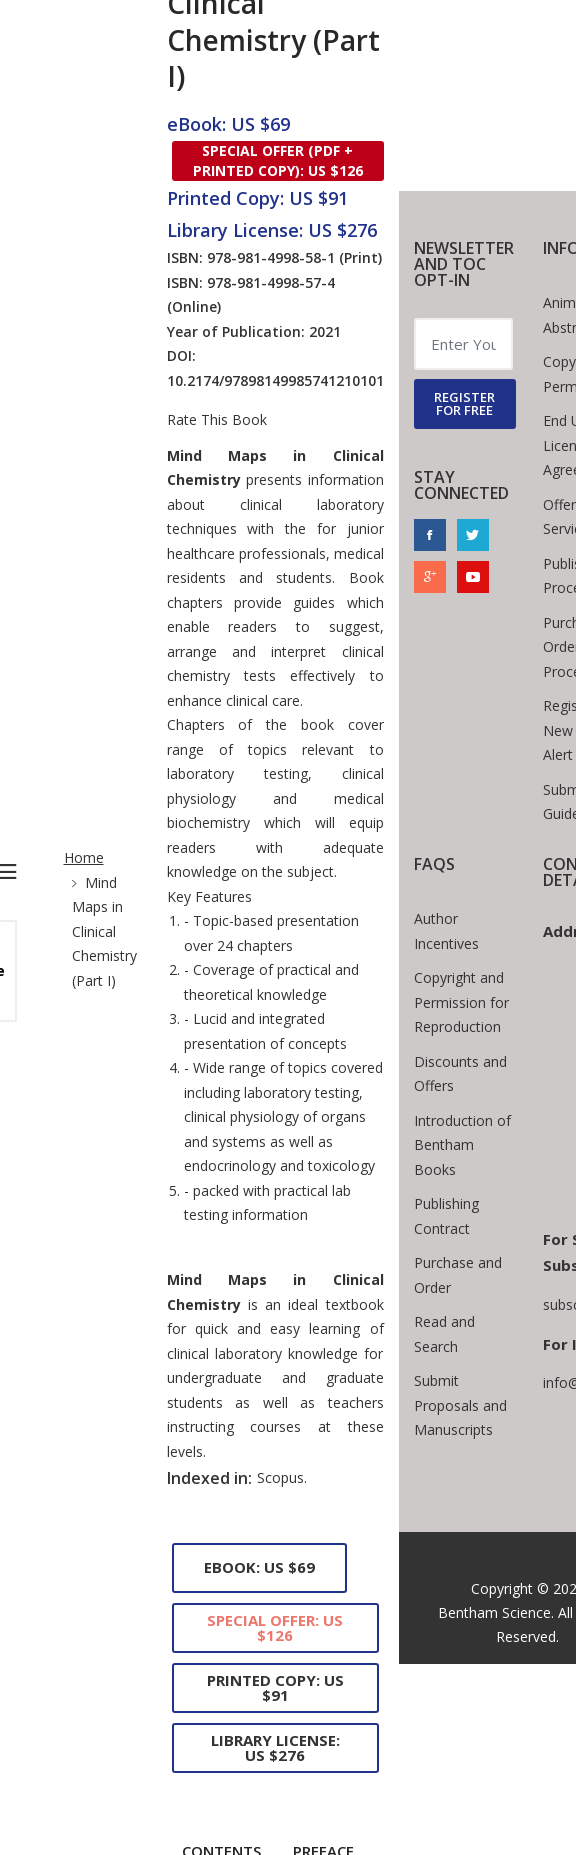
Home (84, 857)
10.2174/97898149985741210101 (275, 380)
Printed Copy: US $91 (275, 1687)
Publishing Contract (446, 1216)
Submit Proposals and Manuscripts (460, 1405)
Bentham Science (494, 1612)
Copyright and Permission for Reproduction (461, 1002)
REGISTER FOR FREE (464, 403)
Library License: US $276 (275, 1747)
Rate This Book (217, 420)
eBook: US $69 (259, 1567)
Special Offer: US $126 (275, 1627)
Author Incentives (446, 931)
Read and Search (444, 1334)
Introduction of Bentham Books (462, 1145)
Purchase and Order (458, 1275)
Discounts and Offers (460, 1074)
